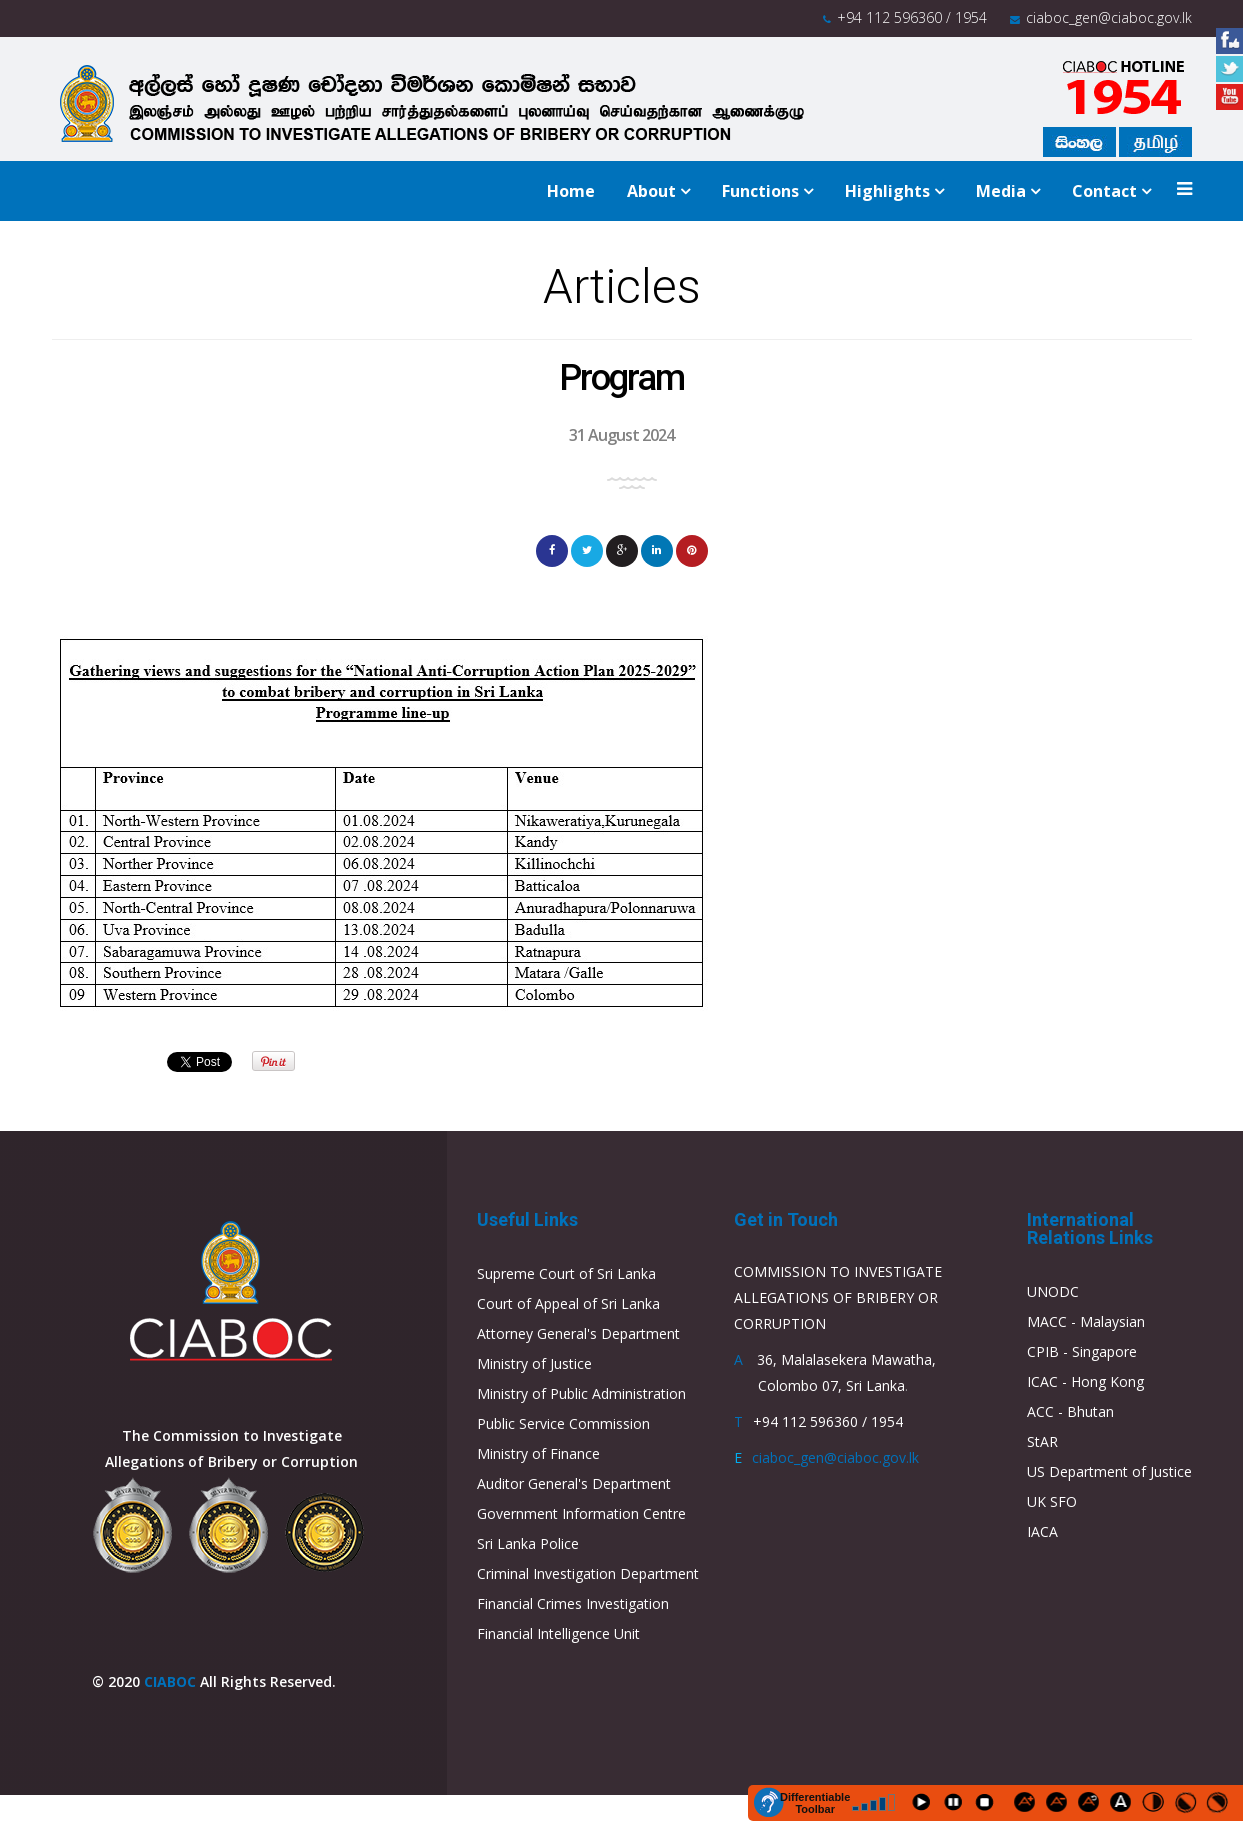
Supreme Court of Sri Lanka (566, 1273)
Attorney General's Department (578, 1333)
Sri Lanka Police (528, 1543)
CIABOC (170, 1681)
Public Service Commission (563, 1423)
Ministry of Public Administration (581, 1393)
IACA (1042, 1531)
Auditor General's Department (574, 1483)
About (651, 191)
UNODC (1053, 1291)
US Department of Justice (1109, 1471)
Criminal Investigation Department (588, 1573)
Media (1001, 191)
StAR (1042, 1441)
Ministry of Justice (534, 1363)
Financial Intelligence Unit (558, 1633)
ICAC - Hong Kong (1085, 1381)
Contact (1104, 191)
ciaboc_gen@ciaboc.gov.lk (1109, 17)
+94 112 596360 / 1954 (912, 17)
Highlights (887, 191)
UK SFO (1052, 1501)
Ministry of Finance (538, 1453)
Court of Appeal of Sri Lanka (568, 1303)
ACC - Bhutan (1070, 1411)
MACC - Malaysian (1086, 1321)
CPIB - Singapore (1082, 1351)
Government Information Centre (581, 1513)
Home (571, 191)
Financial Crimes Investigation (573, 1603)
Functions (760, 191)
